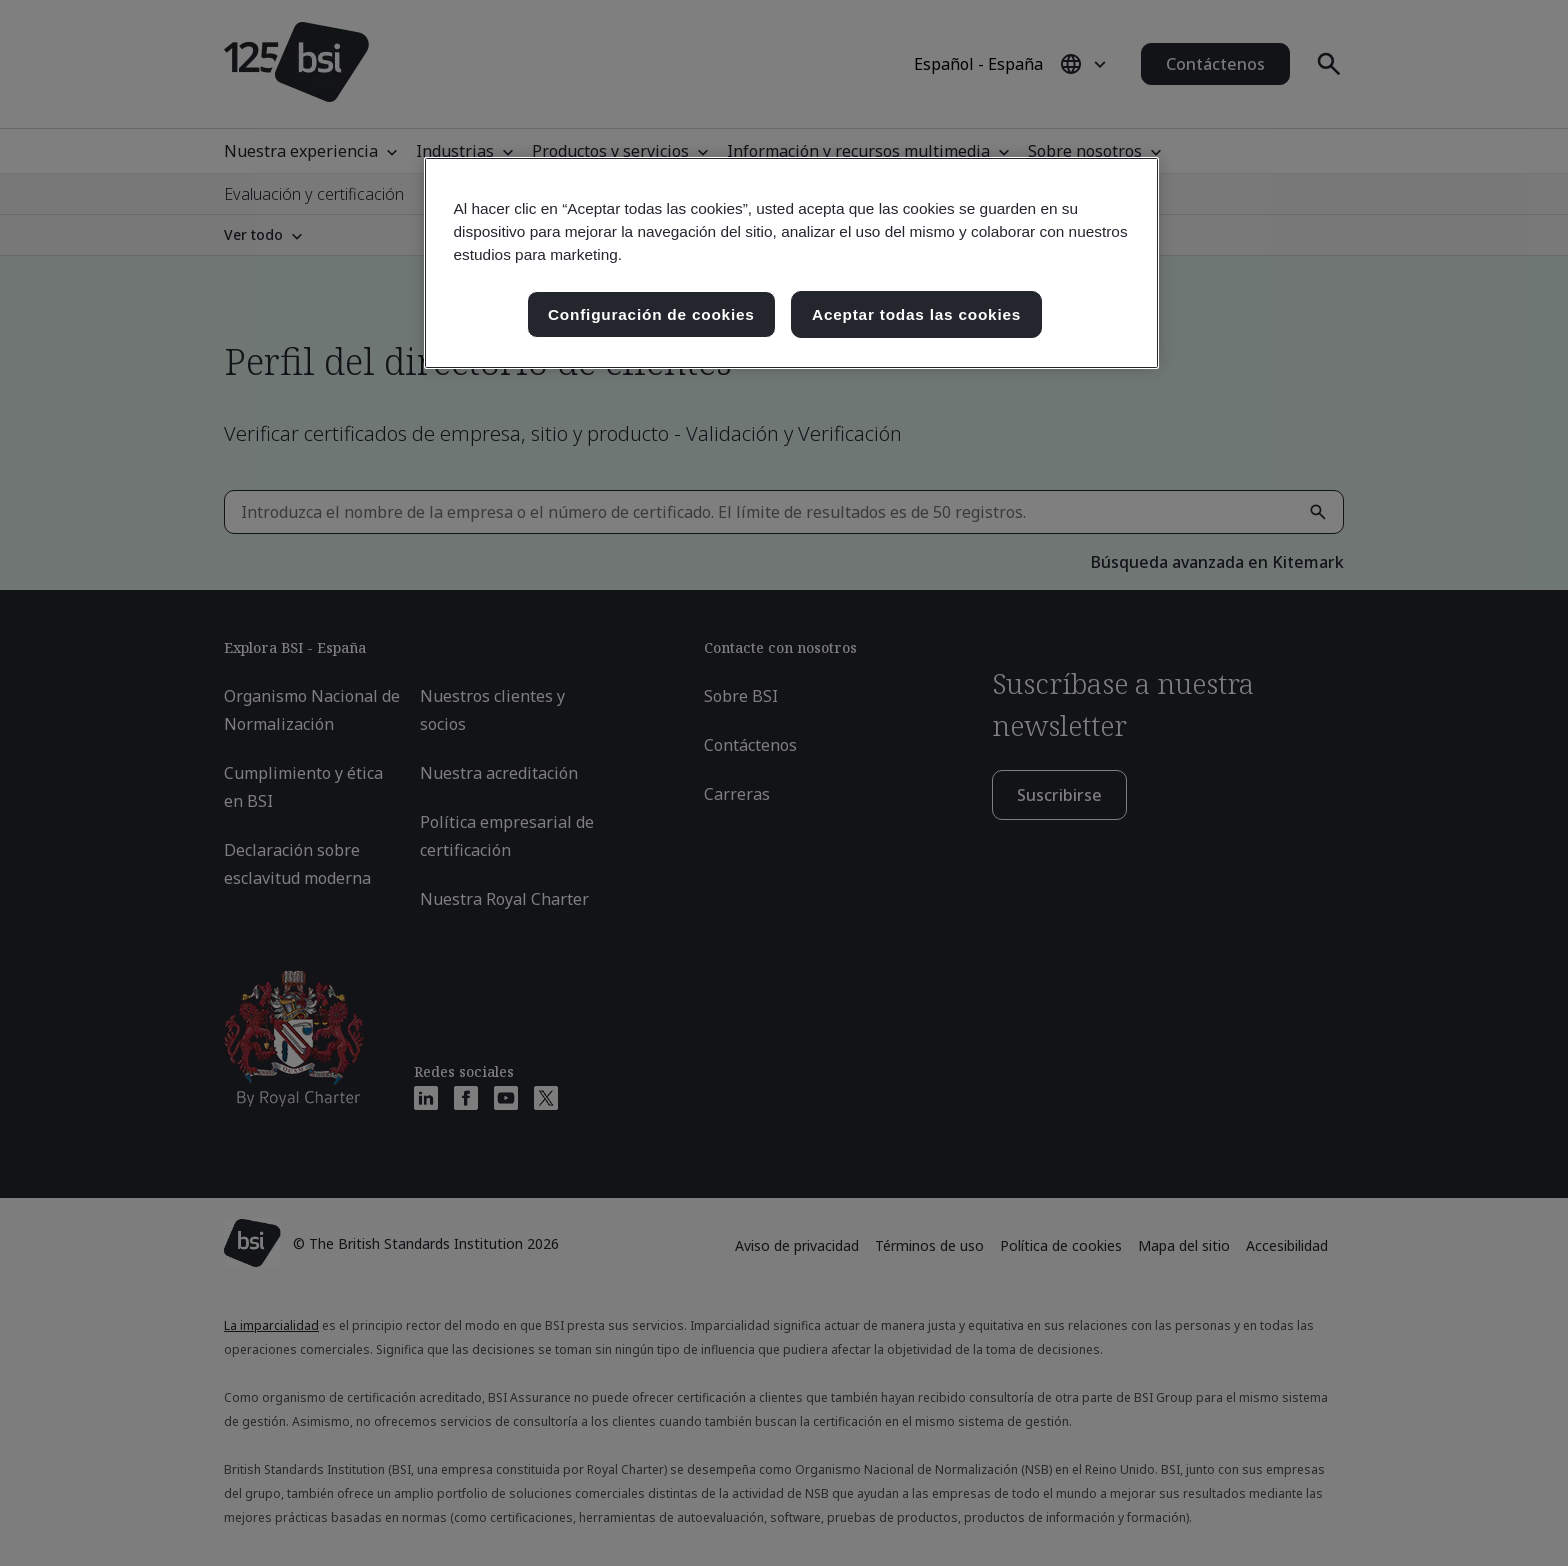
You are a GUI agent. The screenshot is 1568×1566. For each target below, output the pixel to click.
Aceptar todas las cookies (916, 314)
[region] (791, 263)
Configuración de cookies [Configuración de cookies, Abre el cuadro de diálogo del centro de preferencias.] (651, 314)
